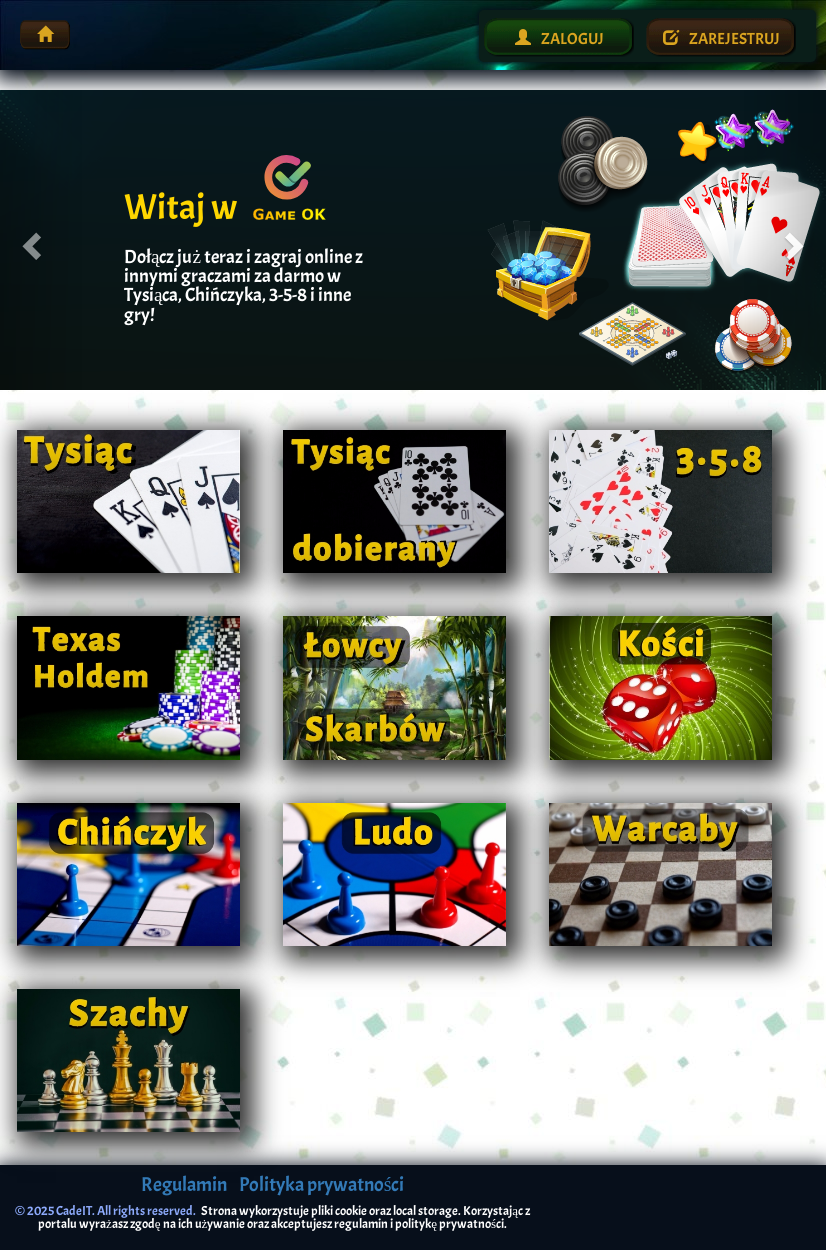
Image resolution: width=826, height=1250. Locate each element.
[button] (41, 240)
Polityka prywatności (322, 1184)
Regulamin (184, 1184)
